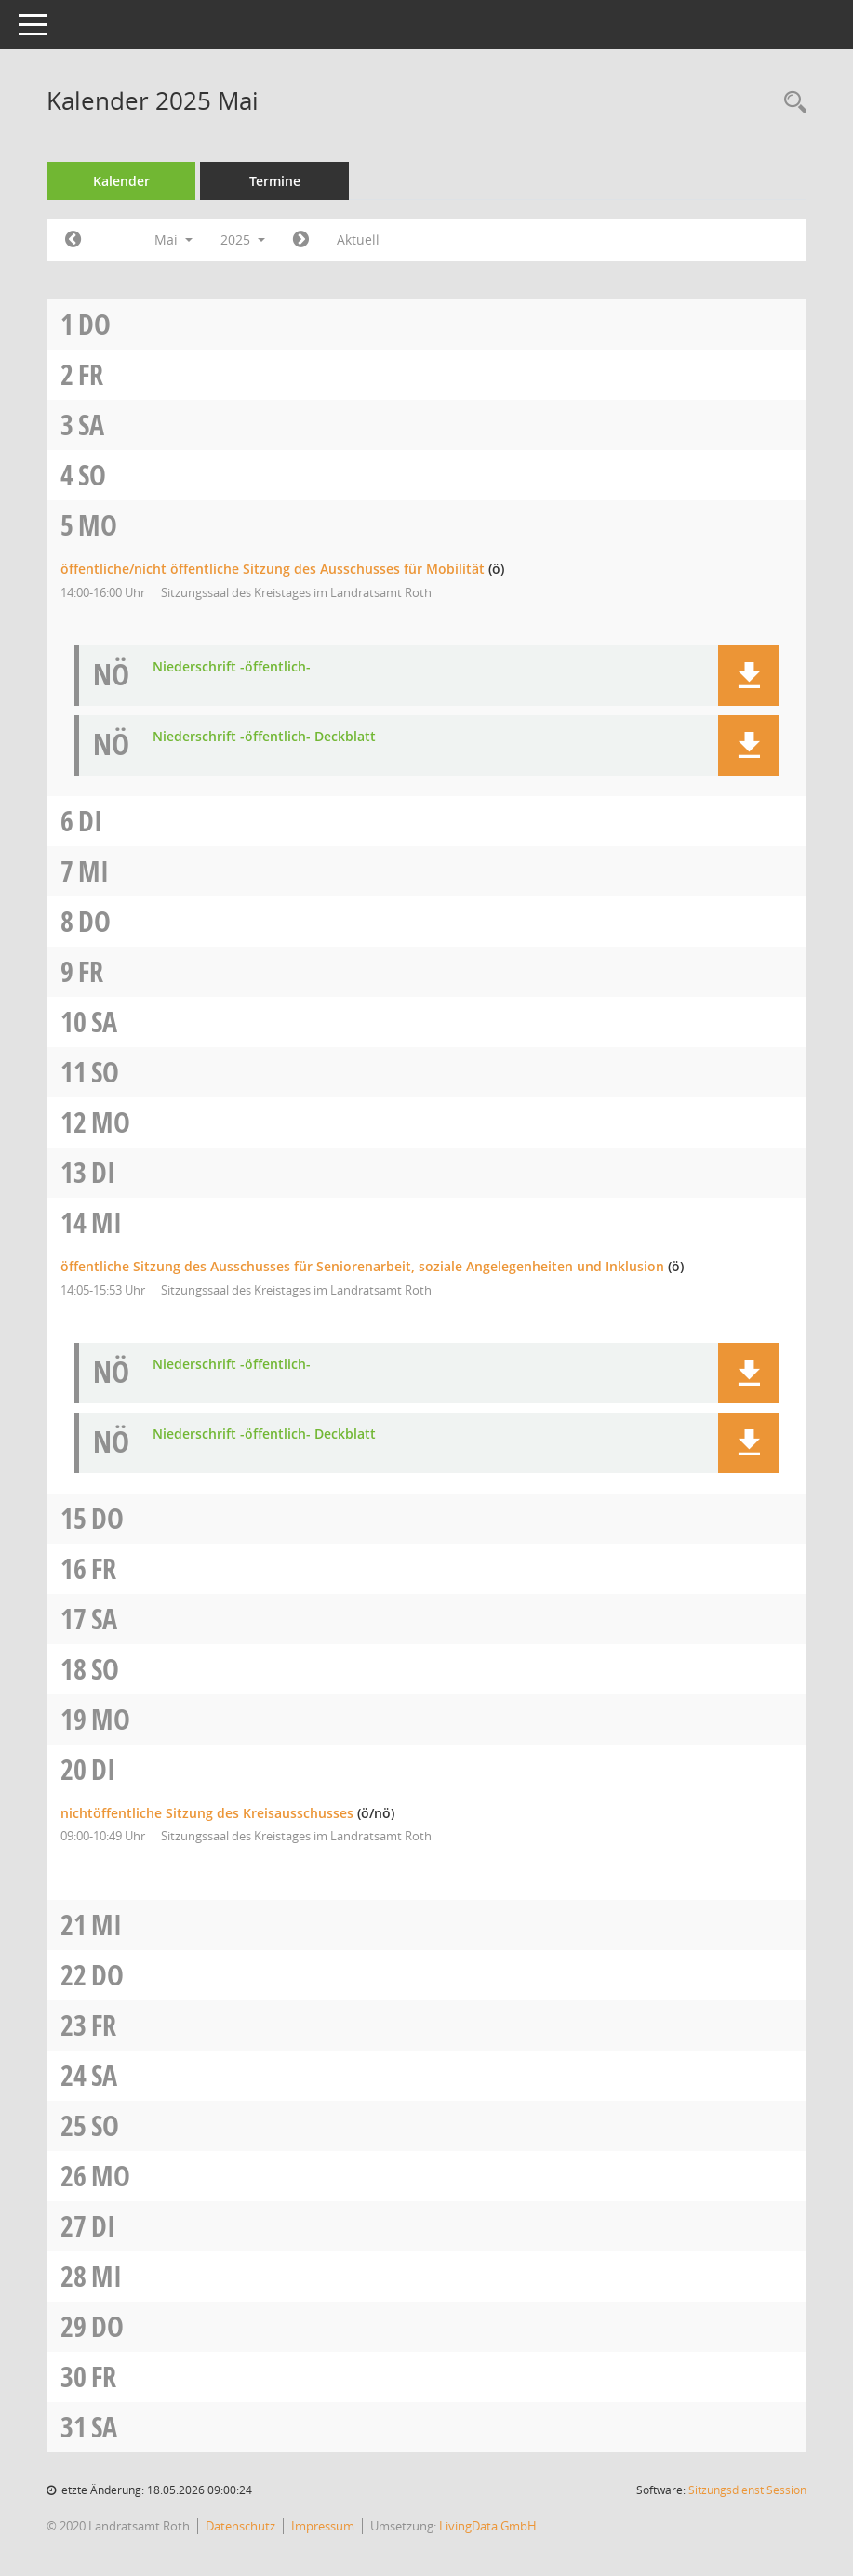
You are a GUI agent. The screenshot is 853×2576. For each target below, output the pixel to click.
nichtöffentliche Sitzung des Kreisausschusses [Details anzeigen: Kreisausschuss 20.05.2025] (206, 1813)
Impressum (322, 2525)
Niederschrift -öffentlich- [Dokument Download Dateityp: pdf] (232, 667)
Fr (90, 374)
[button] (748, 675)
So (92, 475)
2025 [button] (242, 239)
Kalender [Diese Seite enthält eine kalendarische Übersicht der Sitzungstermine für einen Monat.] (121, 181)
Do (94, 324)
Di (90, 821)
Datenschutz (240, 2525)
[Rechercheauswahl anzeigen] (790, 102)
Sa (91, 424)
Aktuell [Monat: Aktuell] (358, 239)
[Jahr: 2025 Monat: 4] (73, 240)
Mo (97, 525)
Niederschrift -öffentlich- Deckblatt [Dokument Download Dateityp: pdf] (264, 737)
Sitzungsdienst (747, 2490)
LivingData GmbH (488, 2525)
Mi (93, 871)
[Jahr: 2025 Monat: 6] (301, 240)
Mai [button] (173, 239)
